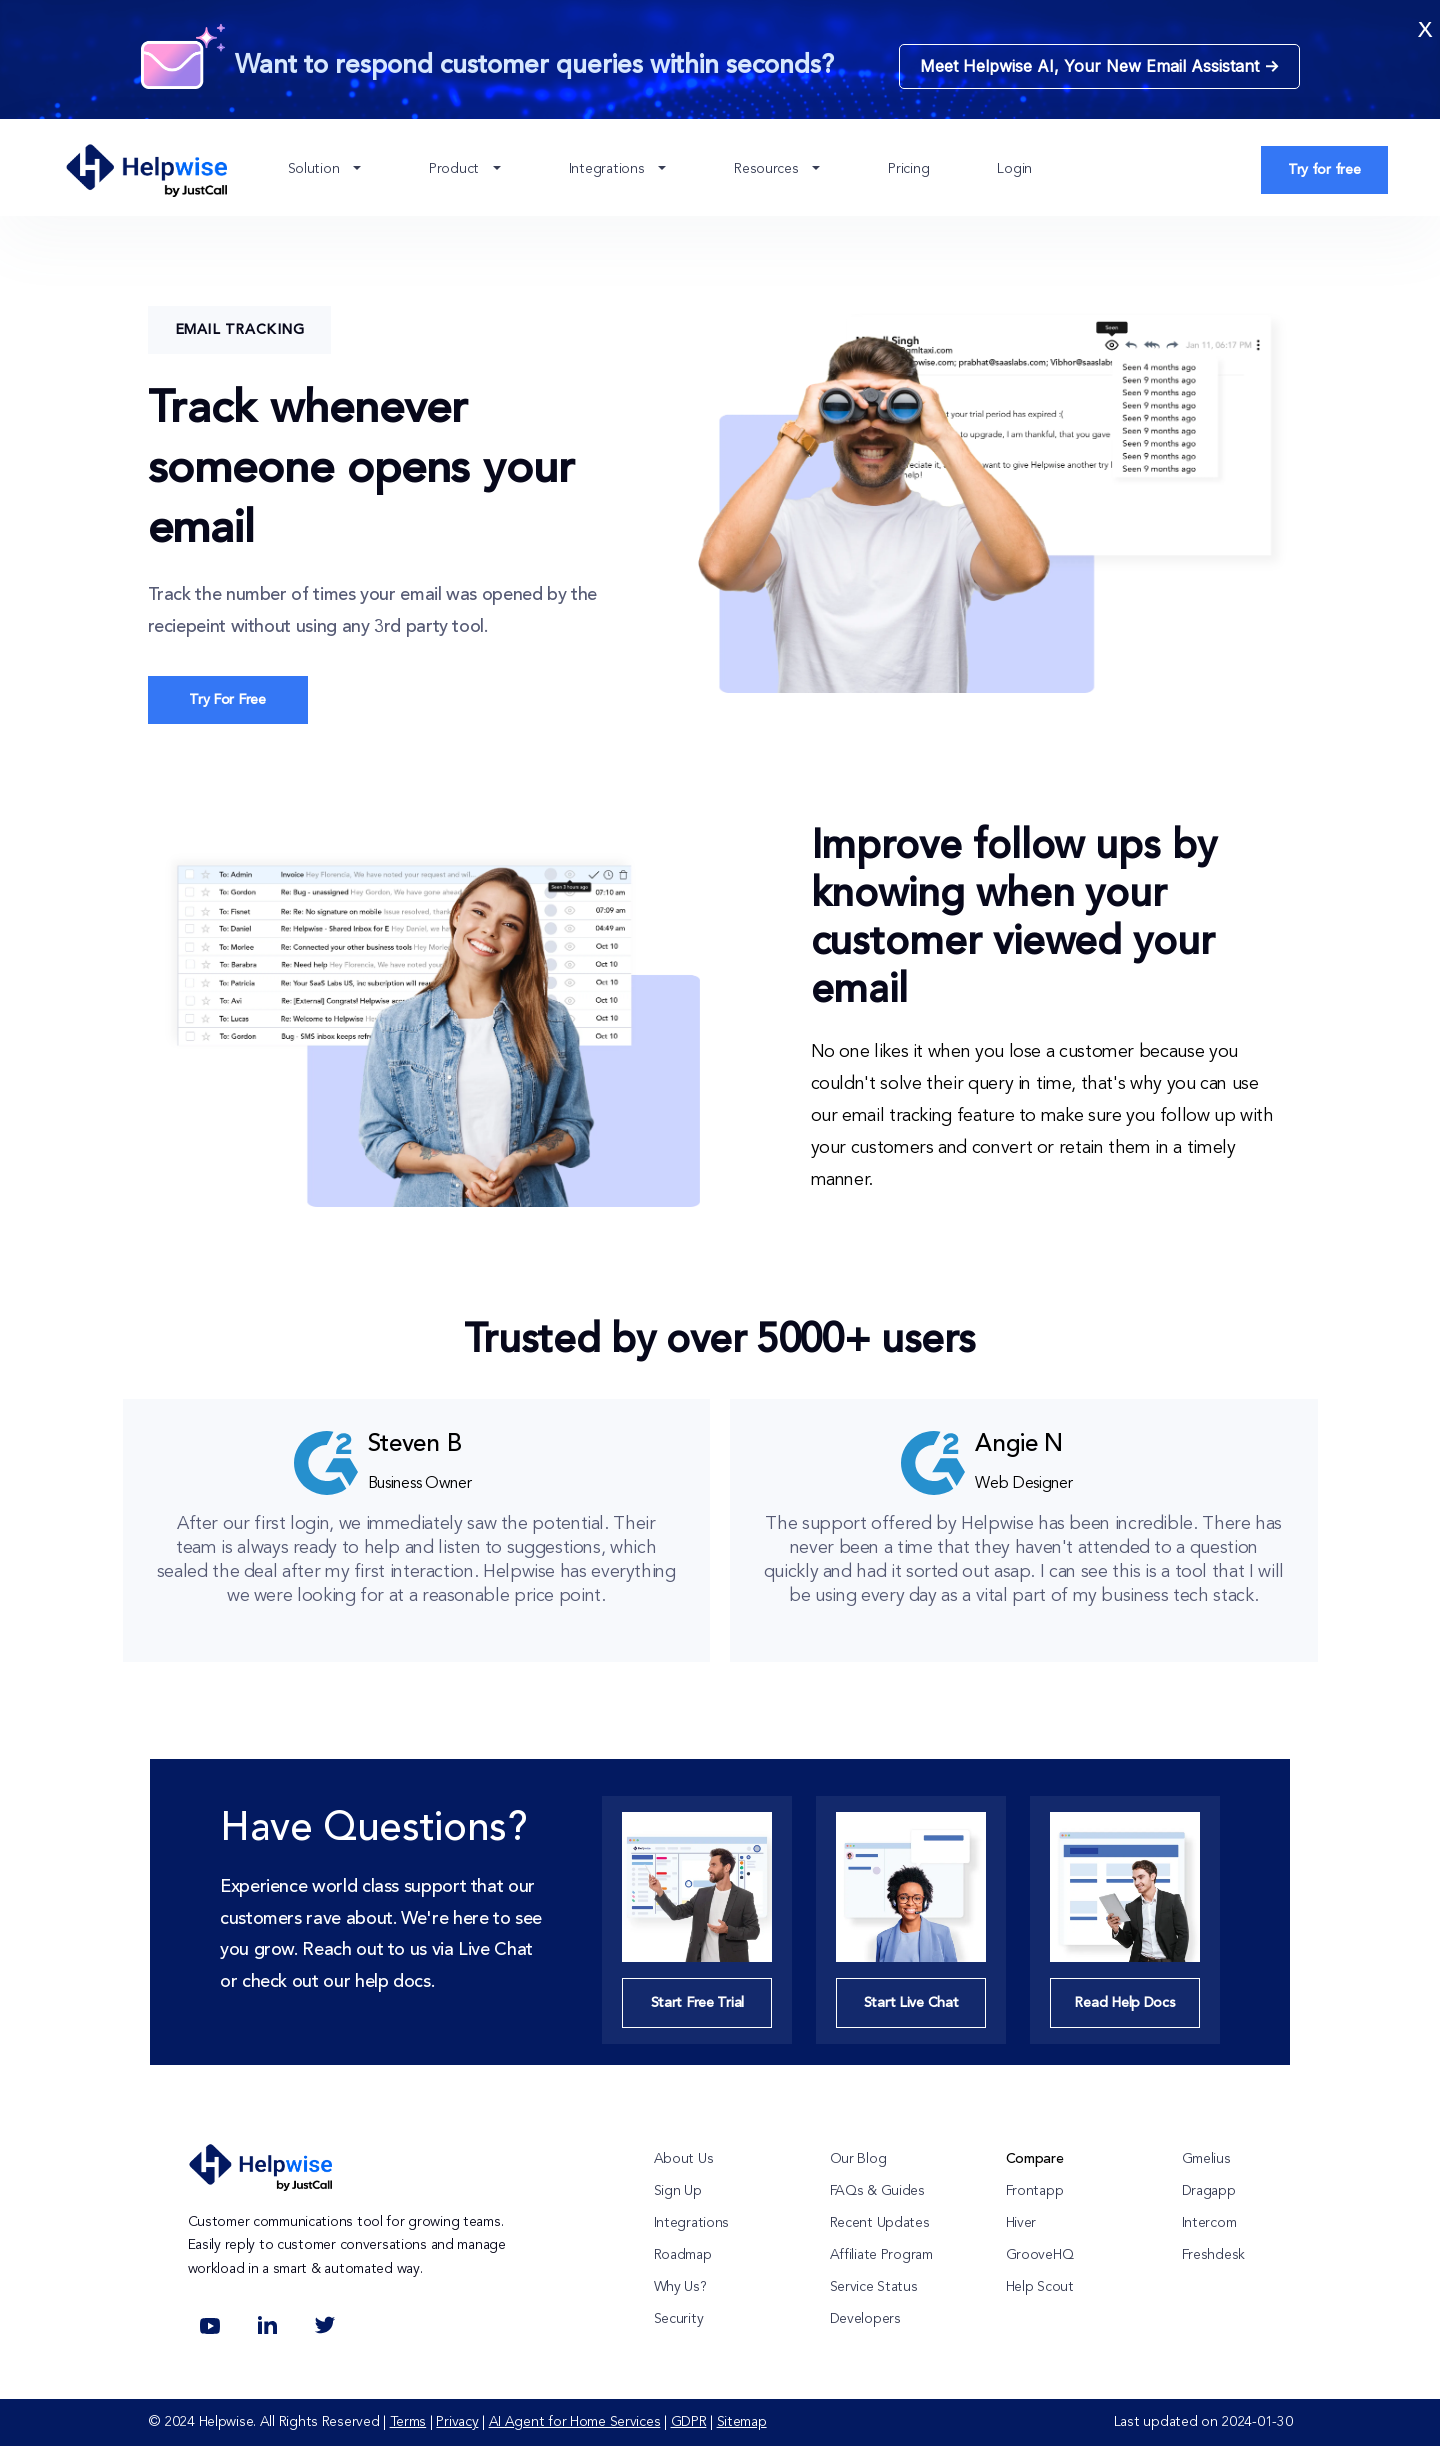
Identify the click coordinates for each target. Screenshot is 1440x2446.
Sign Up (678, 2191)
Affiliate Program (881, 2255)
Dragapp (1209, 2191)
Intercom (1209, 2223)
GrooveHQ (1040, 2255)
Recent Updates (880, 2223)
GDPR (689, 2422)
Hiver (1021, 2223)
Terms (408, 2422)
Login (1014, 169)
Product (456, 169)
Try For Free (227, 700)
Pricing (908, 169)
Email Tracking (240, 330)
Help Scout (1040, 2287)
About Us (684, 2159)
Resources (768, 169)
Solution (315, 169)
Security (679, 2319)
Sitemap (742, 2422)
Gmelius (1206, 2159)
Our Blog (858, 2159)
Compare (1035, 2159)
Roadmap (683, 2255)
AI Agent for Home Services (575, 2422)
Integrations (608, 169)
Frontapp (1035, 2191)
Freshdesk (1213, 2255)
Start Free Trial (698, 2003)
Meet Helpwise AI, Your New (1099, 66)
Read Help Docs (1124, 2003)
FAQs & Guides (877, 2191)
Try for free (1324, 170)
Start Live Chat (911, 2003)
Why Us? (680, 2287)
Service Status (874, 2287)
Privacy (457, 2422)
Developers (865, 2319)
